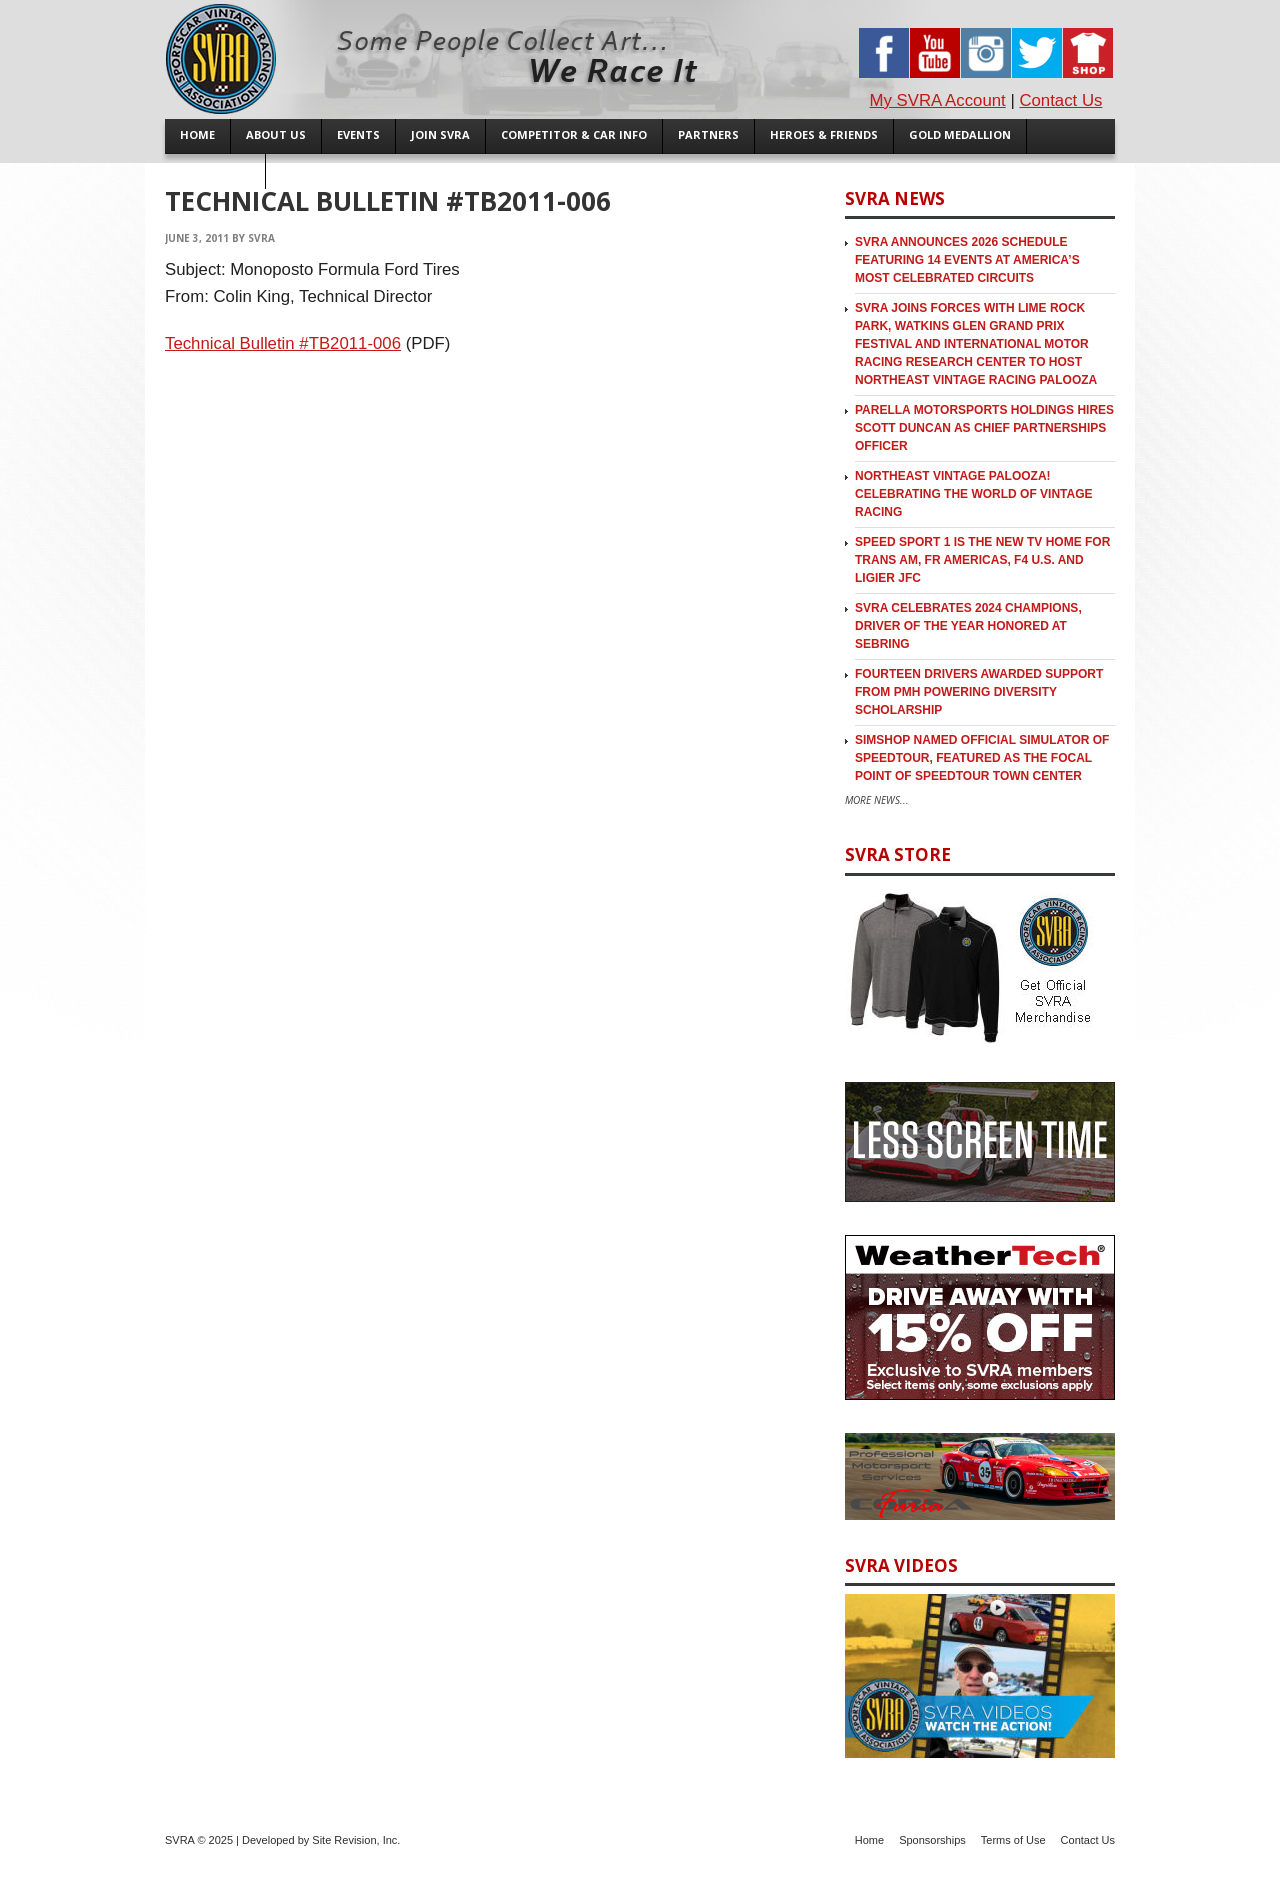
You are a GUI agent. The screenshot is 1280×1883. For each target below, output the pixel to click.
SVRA (261, 238)
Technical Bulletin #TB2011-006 (283, 343)
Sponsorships (932, 1840)
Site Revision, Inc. (356, 1840)
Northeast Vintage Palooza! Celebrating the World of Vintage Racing (974, 494)
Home (869, 1840)
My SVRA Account (938, 100)
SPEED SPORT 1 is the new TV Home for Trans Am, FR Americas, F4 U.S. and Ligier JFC (982, 560)
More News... (877, 800)
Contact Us (1060, 100)
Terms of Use (1013, 1840)
